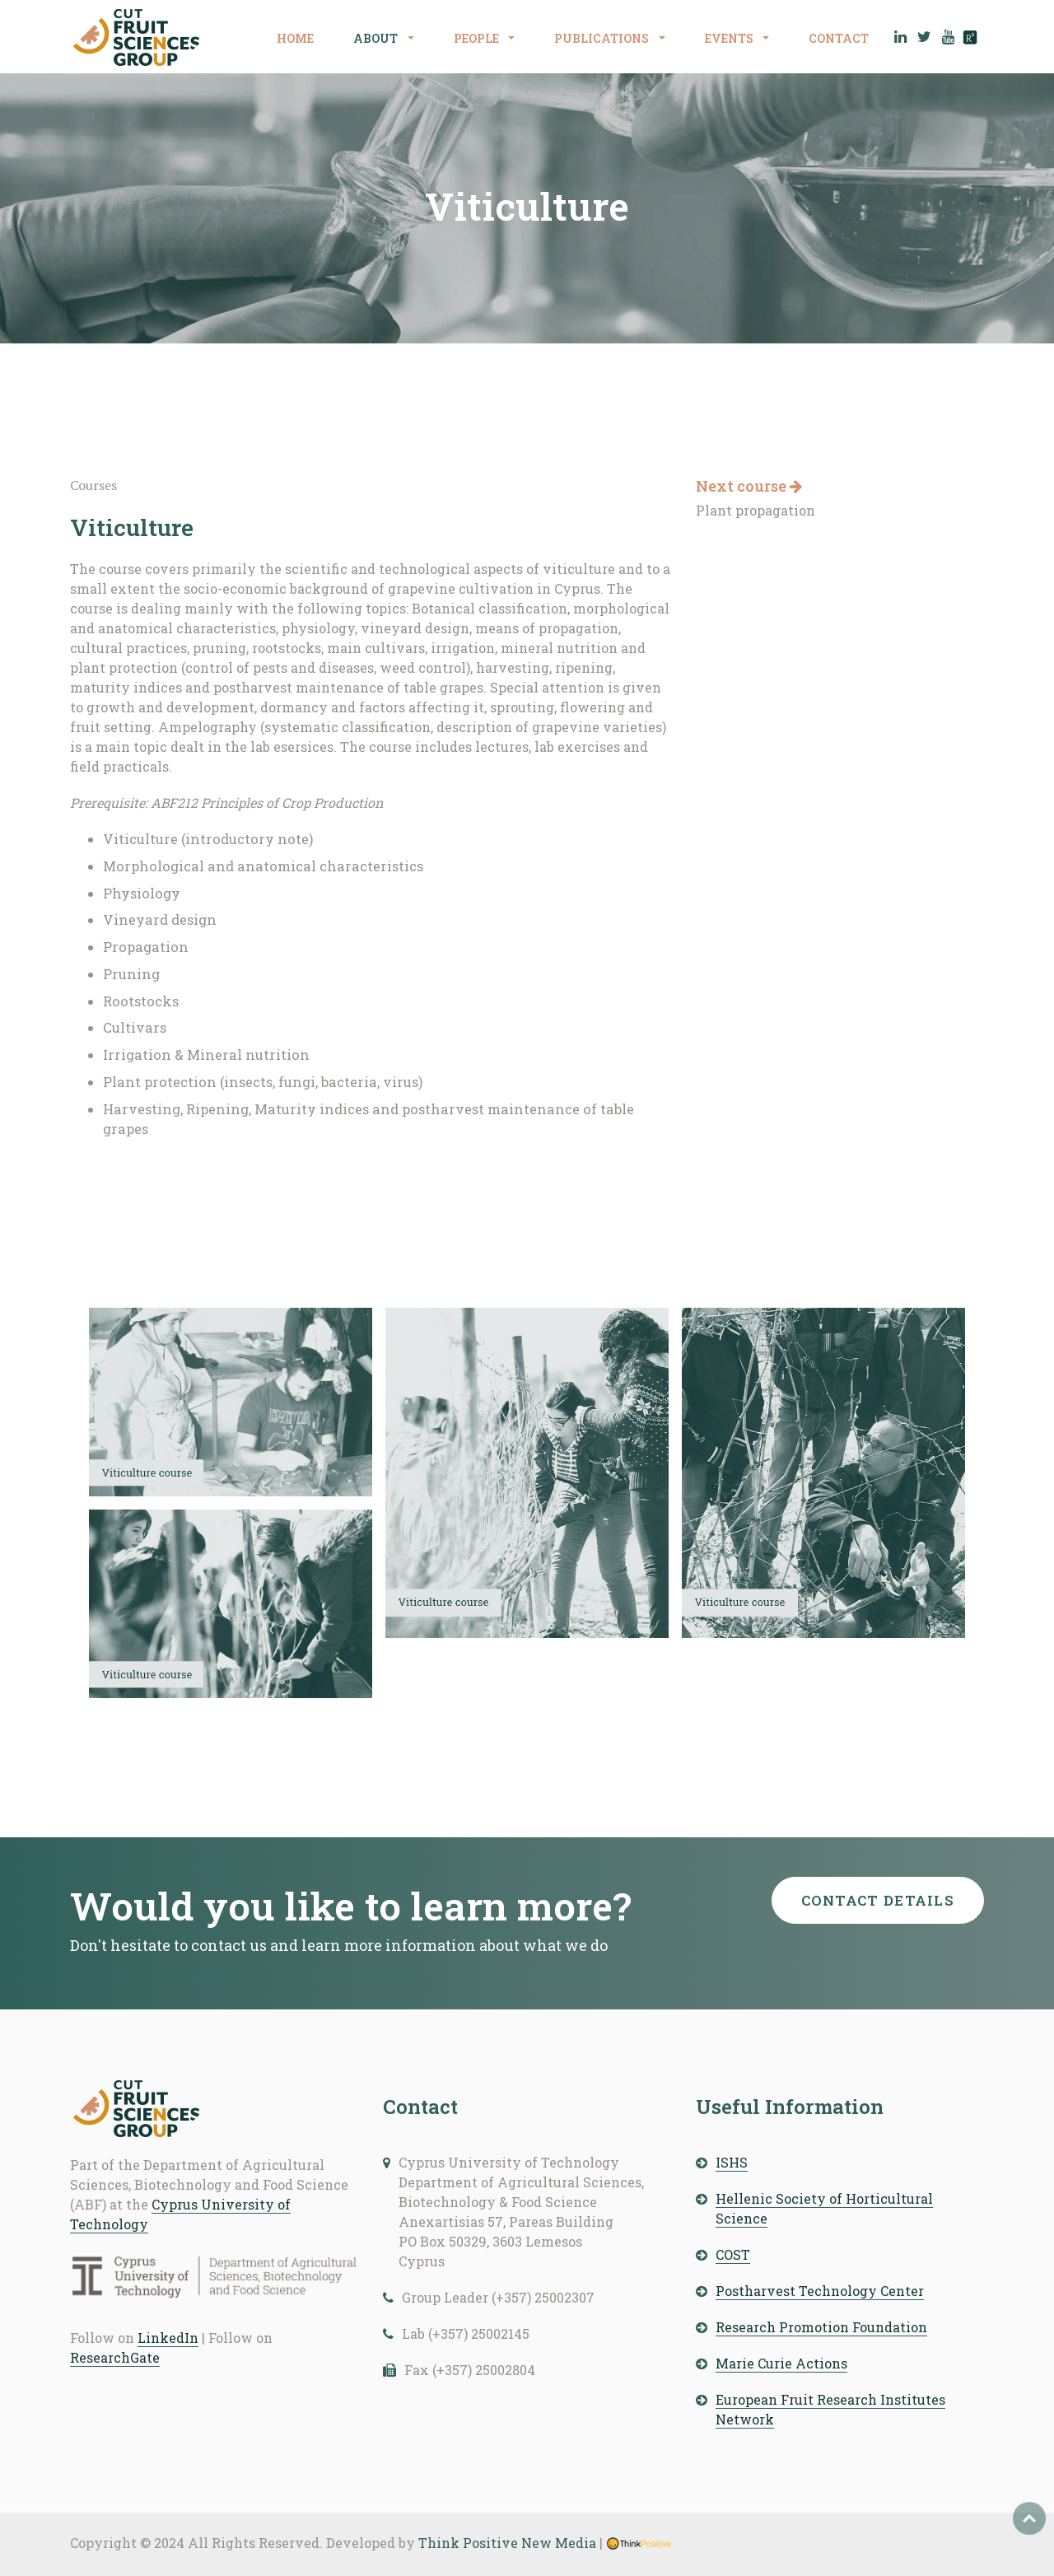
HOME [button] (295, 38)
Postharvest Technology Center (820, 2290)
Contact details (878, 1900)
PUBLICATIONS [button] (602, 38)
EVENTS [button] (730, 38)
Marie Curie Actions (781, 2363)
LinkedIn (168, 2337)
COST (733, 2254)
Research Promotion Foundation (821, 2327)
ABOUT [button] (376, 38)
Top (1029, 2518)
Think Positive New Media (507, 2542)
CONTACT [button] (839, 38)
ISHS (732, 2162)
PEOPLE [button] (477, 38)
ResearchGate (115, 2357)
